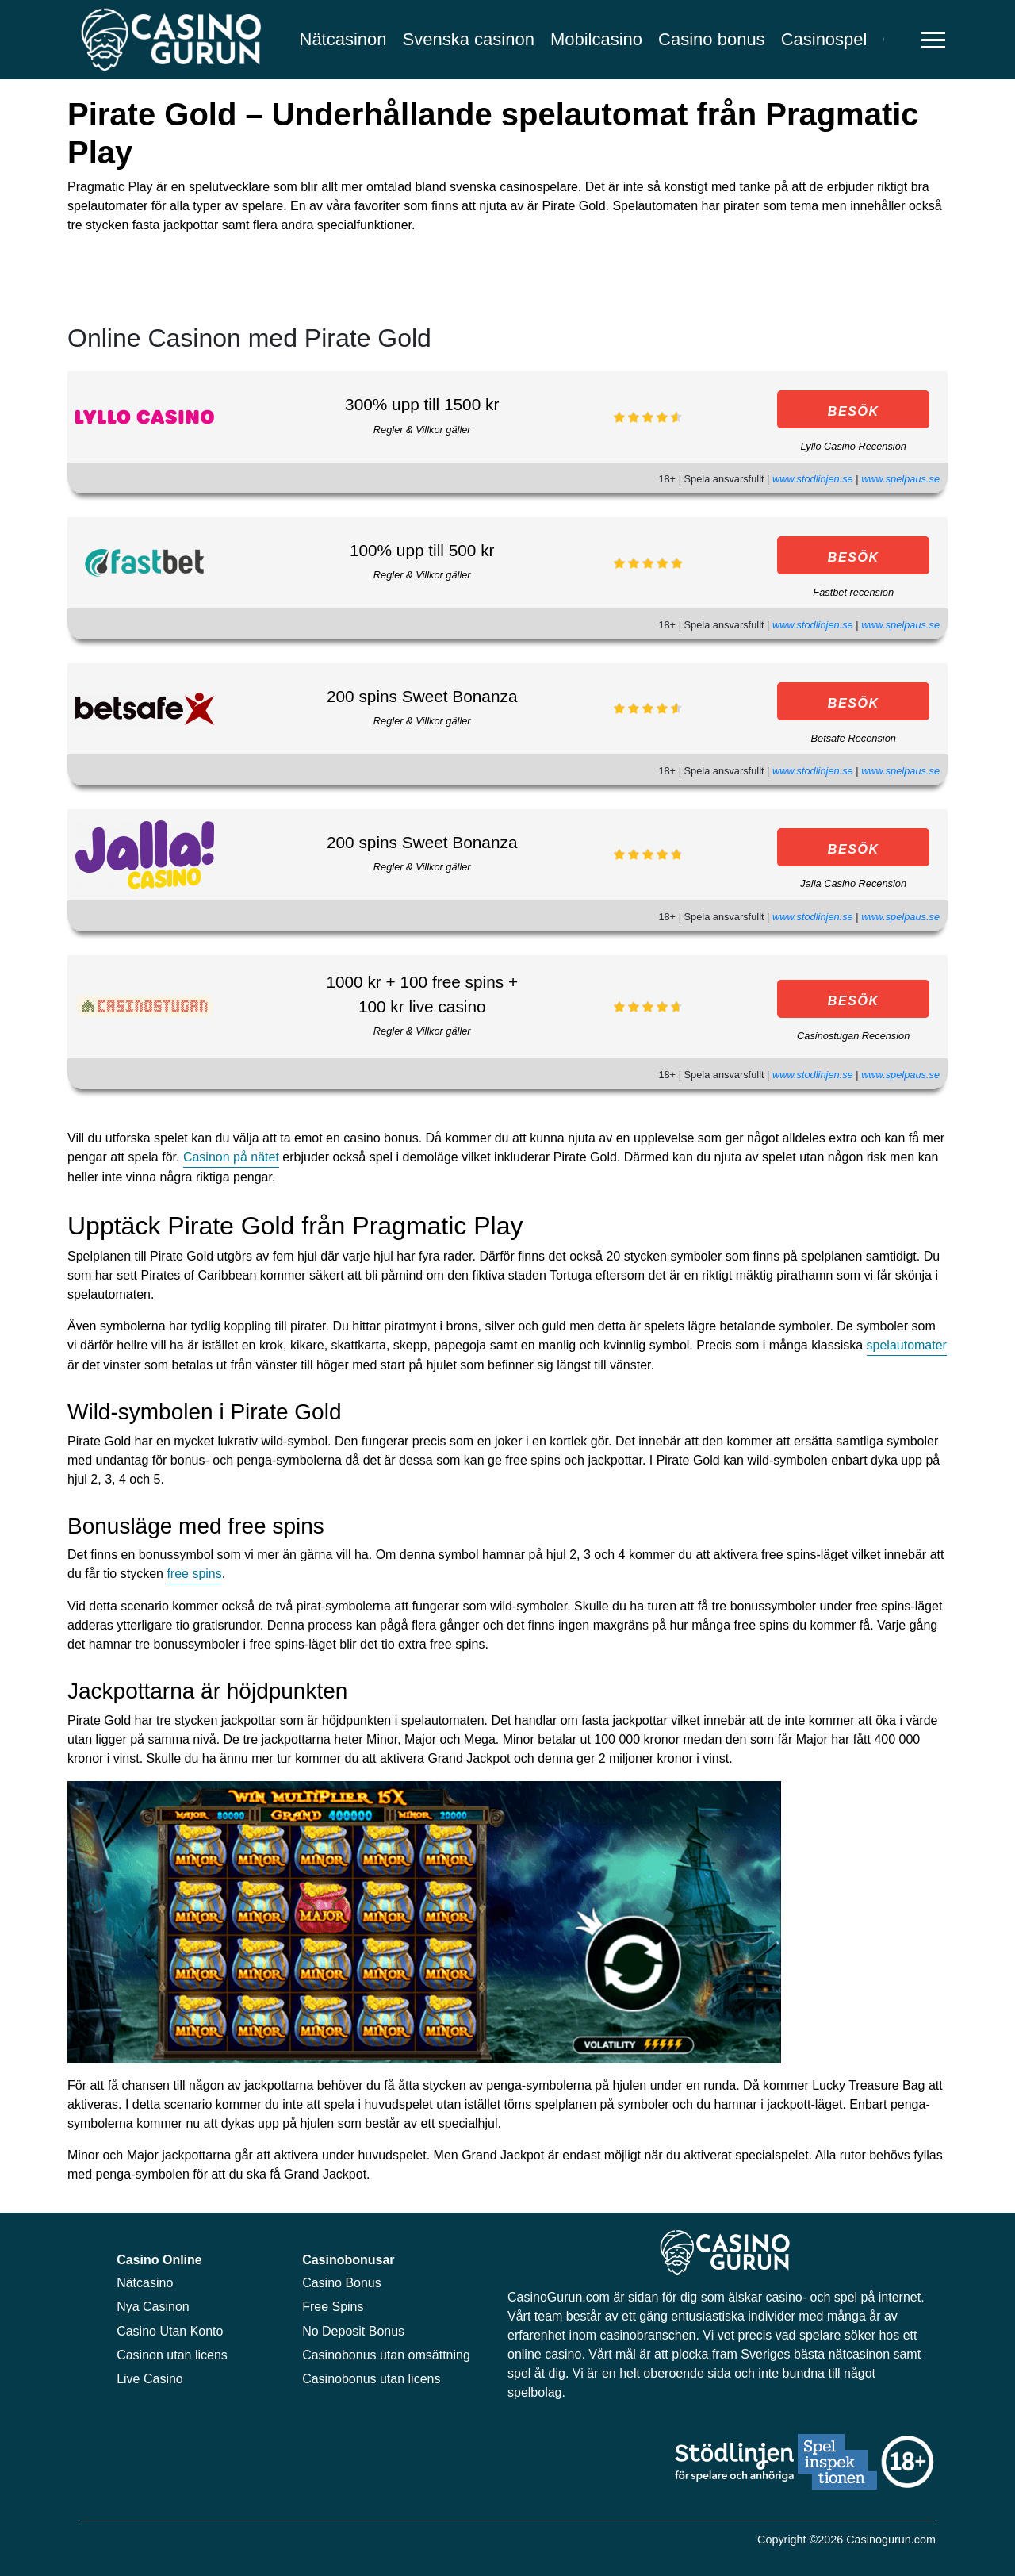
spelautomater (907, 1345)
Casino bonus (711, 39)
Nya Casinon (153, 2306)
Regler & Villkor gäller (422, 430)
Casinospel (824, 39)
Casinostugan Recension (853, 1036)
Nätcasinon (343, 39)
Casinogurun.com (891, 2539)
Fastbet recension (853, 592)
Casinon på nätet (231, 1157)
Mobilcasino (596, 39)
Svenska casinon (468, 39)
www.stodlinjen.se (812, 479)
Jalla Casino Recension (853, 883)
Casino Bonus (341, 2283)
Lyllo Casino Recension (853, 446)
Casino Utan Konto (170, 2331)
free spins (194, 1573)
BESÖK (853, 411)
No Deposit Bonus (353, 2331)
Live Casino (150, 2379)
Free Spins (332, 2306)
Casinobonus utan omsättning (386, 2355)
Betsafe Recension (852, 738)
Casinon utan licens (172, 2355)
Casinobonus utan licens (371, 2379)
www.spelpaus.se (900, 479)
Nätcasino (145, 2283)
